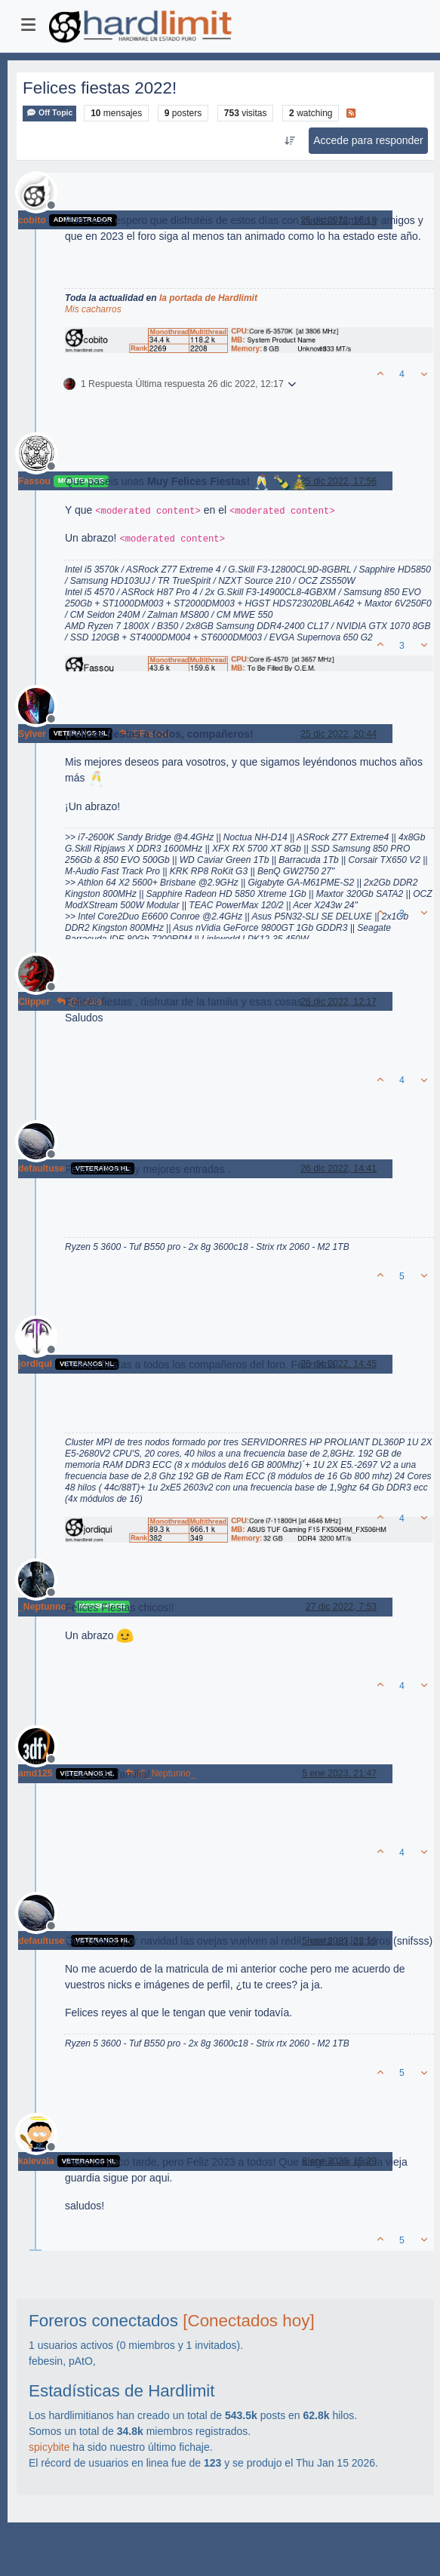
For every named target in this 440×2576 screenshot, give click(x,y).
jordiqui (35, 1364)
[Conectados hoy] (248, 2320)
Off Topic (49, 113)
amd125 (35, 1773)
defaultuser (43, 1168)
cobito (32, 220)
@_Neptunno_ (160, 1773)
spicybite (49, 2447)
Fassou (34, 481)
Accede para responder (368, 140)
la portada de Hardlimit (208, 298)
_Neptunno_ (45, 1606)
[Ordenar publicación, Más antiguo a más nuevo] (290, 141)
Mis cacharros (93, 309)
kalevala (36, 2161)
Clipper (34, 1001)
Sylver (32, 734)
